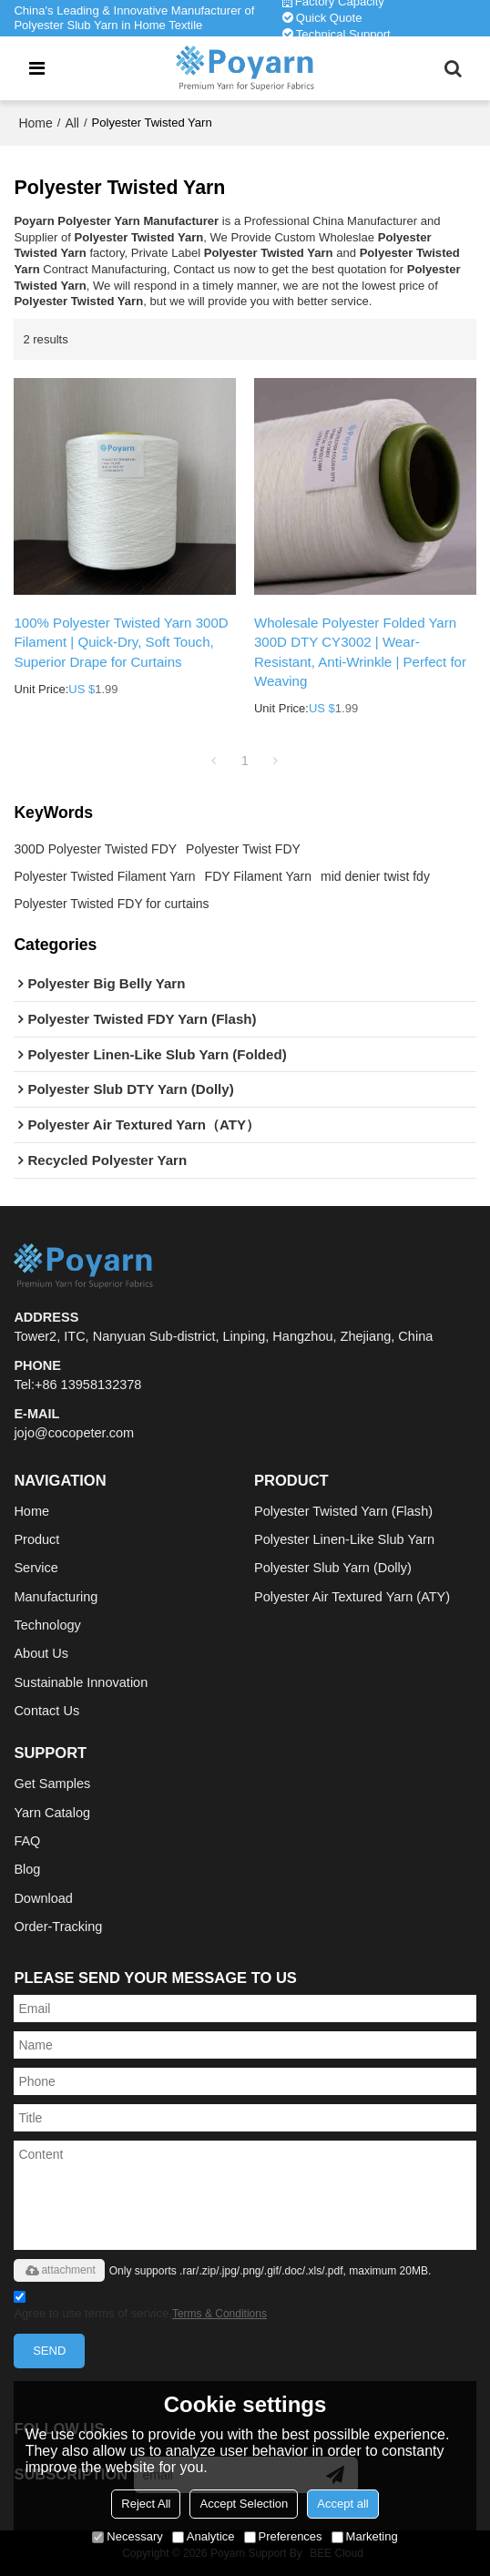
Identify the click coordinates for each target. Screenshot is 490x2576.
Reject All (145, 2503)
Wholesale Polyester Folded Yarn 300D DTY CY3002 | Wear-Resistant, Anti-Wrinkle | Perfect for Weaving (360, 652)
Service (35, 1567)
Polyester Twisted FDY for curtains (111, 903)
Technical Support (343, 34)
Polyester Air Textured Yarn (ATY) (352, 1597)
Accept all (342, 2503)
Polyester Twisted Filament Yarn (104, 876)
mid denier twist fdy (375, 876)
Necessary (127, 2536)
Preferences (283, 2536)
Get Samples (52, 1783)
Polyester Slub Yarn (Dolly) (333, 1567)
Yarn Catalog (52, 1812)
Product (36, 1539)
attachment (59, 2270)
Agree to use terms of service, (140, 2308)
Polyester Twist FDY (243, 849)
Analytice (203, 2536)
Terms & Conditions (219, 2313)
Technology (47, 1625)
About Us (41, 1653)
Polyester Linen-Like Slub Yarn (344, 1539)
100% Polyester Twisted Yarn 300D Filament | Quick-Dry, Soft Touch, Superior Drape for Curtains (121, 642)
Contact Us (46, 1710)
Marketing (365, 2536)
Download (43, 1898)
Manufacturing (55, 1597)
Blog (27, 1869)
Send (49, 2350)
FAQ (27, 1841)
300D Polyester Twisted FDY (95, 849)
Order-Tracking (58, 1926)
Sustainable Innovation (81, 1682)
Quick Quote (329, 18)
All (72, 123)
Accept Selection (243, 2503)
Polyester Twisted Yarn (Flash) (343, 1511)
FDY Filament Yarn (258, 876)
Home (35, 123)
